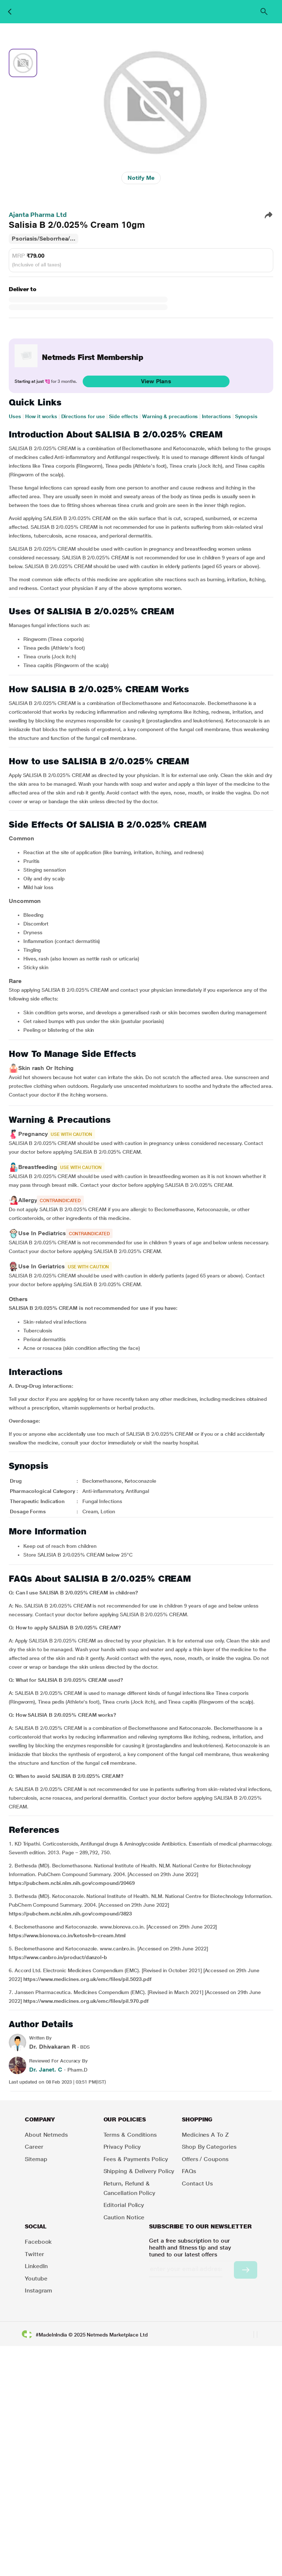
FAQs (189, 2171)
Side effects (123, 416)
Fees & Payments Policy (135, 2159)
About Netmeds (46, 2134)
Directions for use (83, 416)
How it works (41, 416)
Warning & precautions (170, 416)
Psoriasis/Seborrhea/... (43, 238)
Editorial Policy (123, 2205)
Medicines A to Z (205, 2134)
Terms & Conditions (130, 2134)
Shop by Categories (209, 2146)
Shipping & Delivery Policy (139, 2171)
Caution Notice (124, 2217)
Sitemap (36, 2159)
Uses (15, 416)
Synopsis (246, 416)
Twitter (34, 2254)
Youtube (36, 2278)
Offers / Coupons (205, 2159)
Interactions (216, 416)
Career (34, 2146)
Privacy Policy (122, 2146)
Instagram (38, 2290)
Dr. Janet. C (45, 2069)
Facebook (38, 2241)
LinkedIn (36, 2266)
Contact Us (197, 2183)
